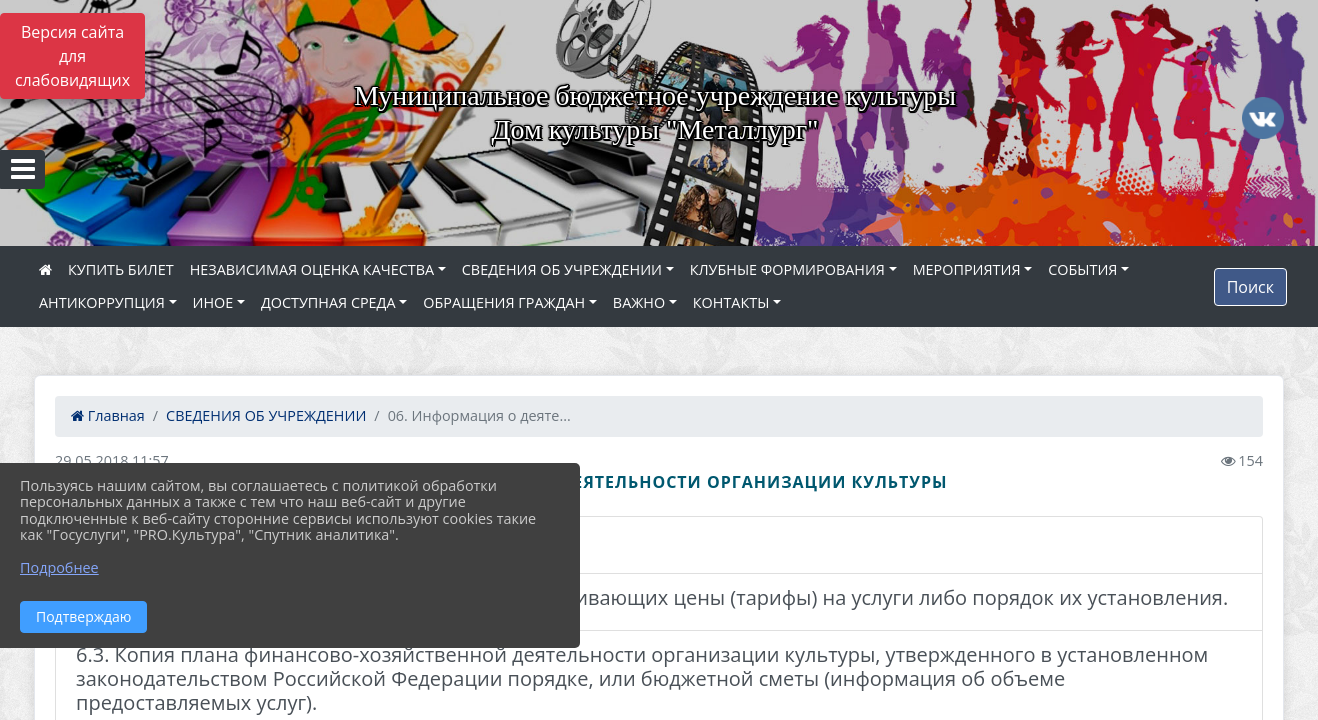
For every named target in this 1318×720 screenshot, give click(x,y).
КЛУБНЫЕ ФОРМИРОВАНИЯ (787, 269)
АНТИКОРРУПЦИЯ (102, 302)
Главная (108, 415)
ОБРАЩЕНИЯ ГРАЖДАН (504, 302)
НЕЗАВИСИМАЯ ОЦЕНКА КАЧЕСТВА (312, 269)
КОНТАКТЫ (731, 302)
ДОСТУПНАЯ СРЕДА (328, 302)
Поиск (1250, 287)
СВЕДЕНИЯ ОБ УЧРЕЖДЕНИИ (562, 269)
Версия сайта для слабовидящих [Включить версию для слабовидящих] (72, 56)
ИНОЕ (213, 302)
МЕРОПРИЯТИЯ (967, 269)
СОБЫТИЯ (1082, 269)
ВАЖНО (639, 302)
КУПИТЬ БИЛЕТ (121, 269)
